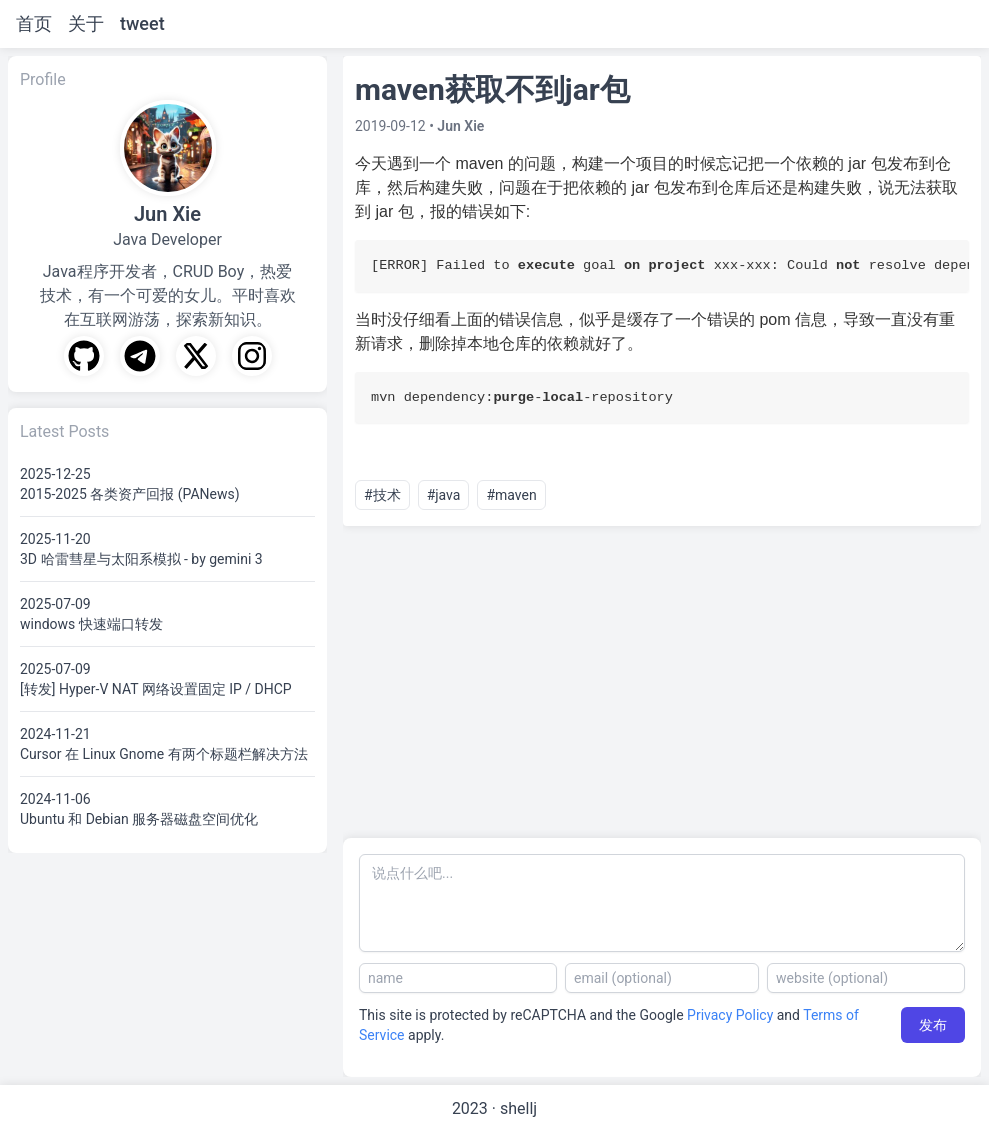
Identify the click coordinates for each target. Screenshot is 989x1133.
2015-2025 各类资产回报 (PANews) (130, 494)
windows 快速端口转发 (91, 624)
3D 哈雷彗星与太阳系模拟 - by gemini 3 (141, 559)
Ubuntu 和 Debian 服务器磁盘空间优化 (139, 819)
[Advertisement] (662, 682)
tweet (142, 23)
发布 (933, 1025)
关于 (86, 23)
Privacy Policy (730, 1015)
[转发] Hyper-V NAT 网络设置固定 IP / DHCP (156, 689)
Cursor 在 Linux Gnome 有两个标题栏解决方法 (164, 754)
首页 (34, 23)
